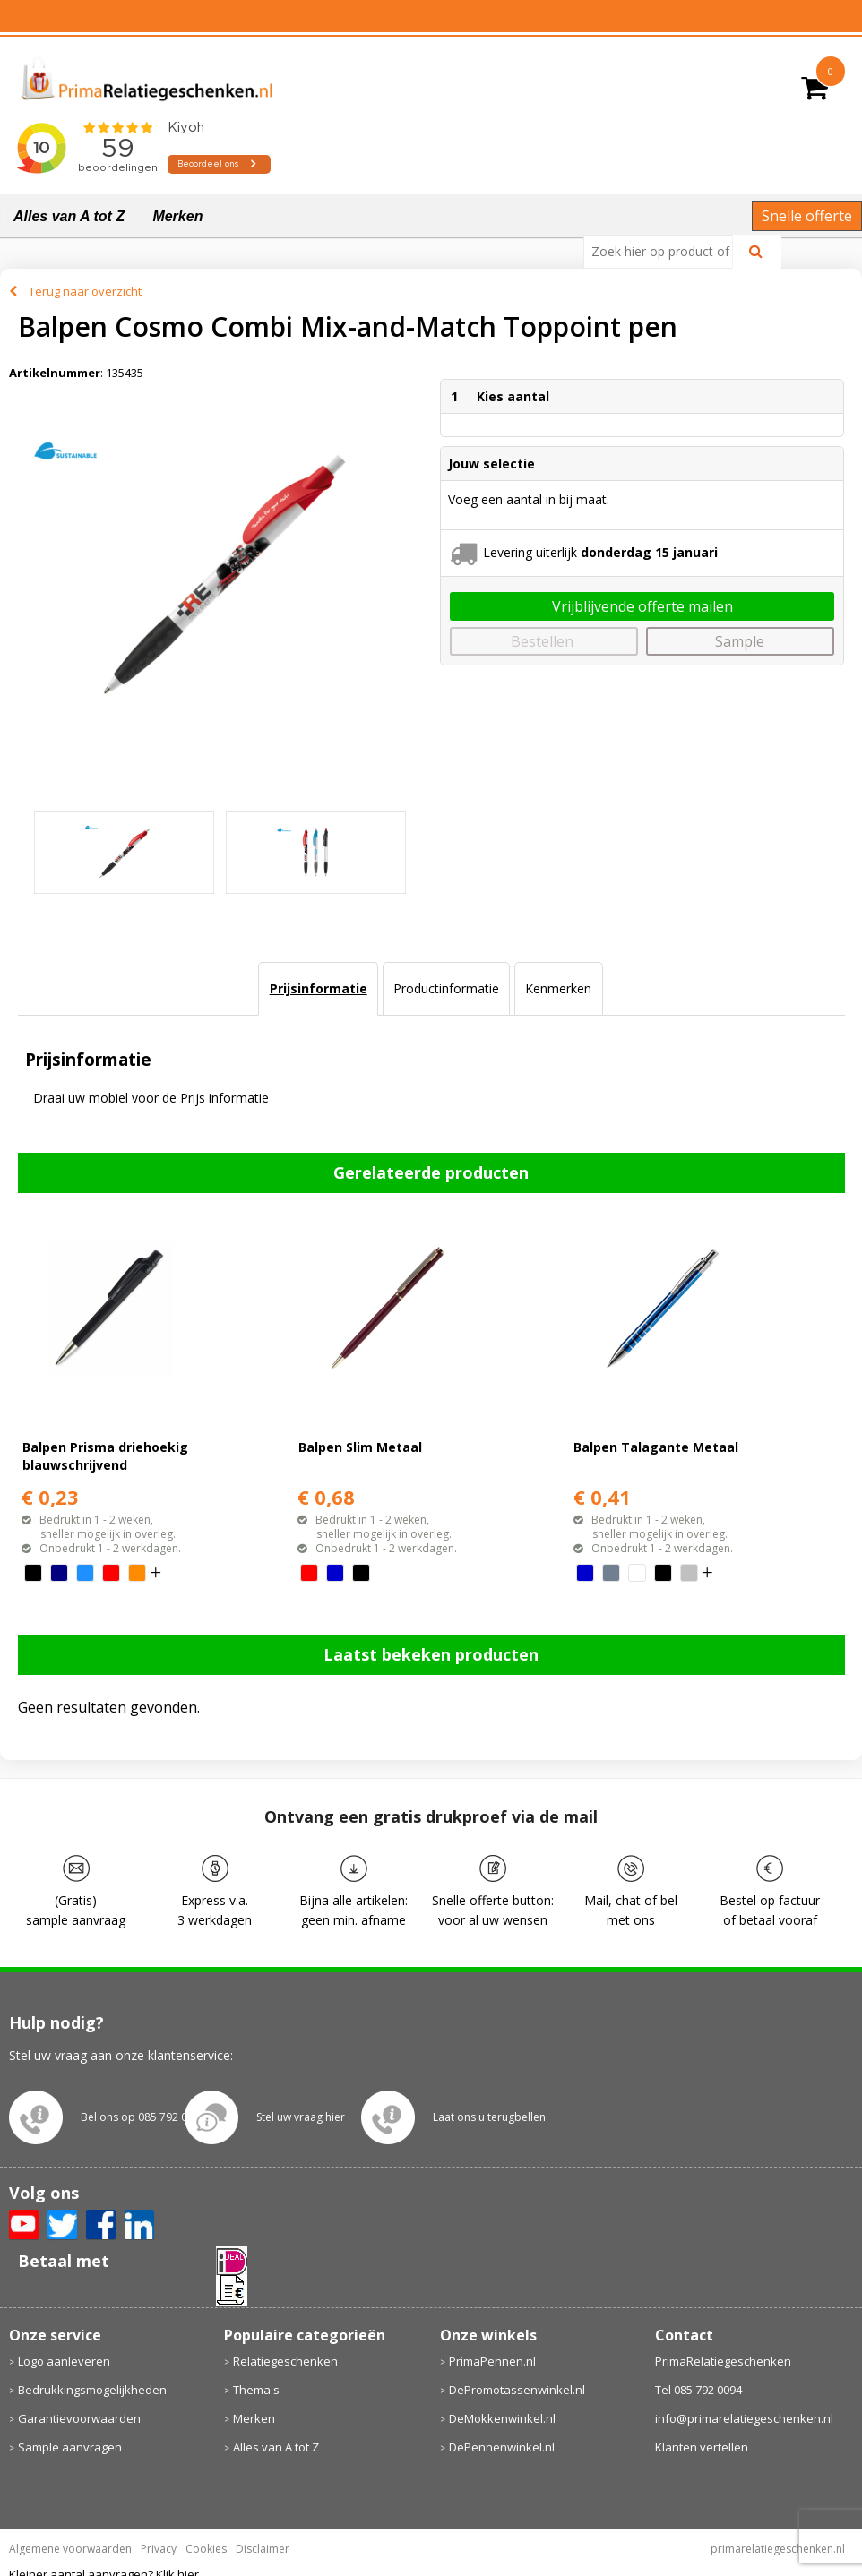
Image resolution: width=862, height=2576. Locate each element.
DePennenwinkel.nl (502, 2447)
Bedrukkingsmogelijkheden (92, 2390)
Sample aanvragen (70, 2447)
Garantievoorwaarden (79, 2418)
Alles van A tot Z (69, 216)
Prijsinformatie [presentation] (318, 988)
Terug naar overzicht (85, 291)
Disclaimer (262, 2548)
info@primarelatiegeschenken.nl (744, 2418)
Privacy (159, 2548)
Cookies (206, 2548)
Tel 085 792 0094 (698, 2390)
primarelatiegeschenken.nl (778, 2548)
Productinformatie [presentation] (446, 988)
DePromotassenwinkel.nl (517, 2390)
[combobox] (665, 252)
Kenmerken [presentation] (558, 988)
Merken (177, 216)
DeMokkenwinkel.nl (502, 2418)
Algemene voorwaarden (70, 2548)
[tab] (317, 989)
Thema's (256, 2390)
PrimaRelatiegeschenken (723, 2361)
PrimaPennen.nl (492, 2361)
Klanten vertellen (701, 2447)
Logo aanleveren (64, 2361)
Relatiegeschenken (285, 2361)
